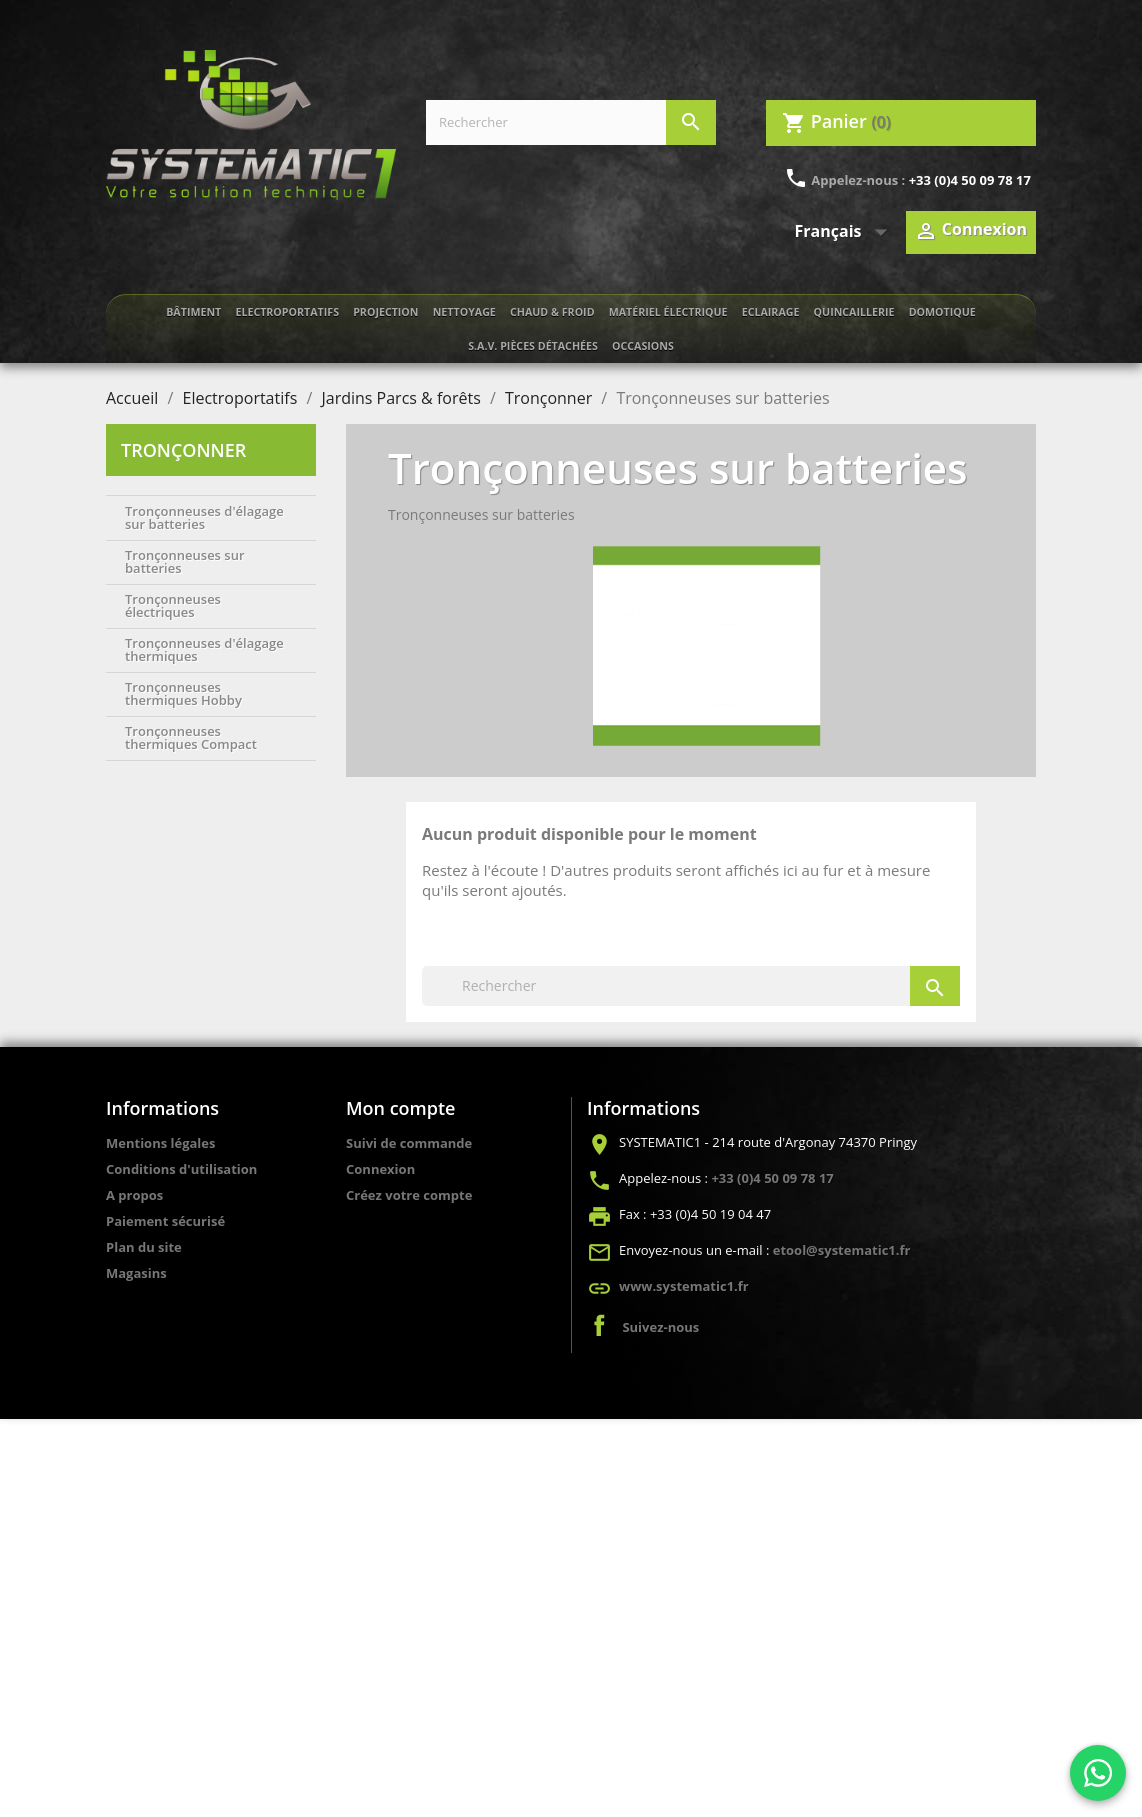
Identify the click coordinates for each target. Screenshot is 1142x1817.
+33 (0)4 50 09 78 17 (970, 180)
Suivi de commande (409, 1143)
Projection (385, 312)
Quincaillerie (854, 312)
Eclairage (771, 312)
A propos (134, 1195)
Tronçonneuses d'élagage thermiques (204, 649)
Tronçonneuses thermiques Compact (191, 737)
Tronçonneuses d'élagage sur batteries (204, 517)
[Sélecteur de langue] (845, 232)
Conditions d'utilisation (181, 1169)
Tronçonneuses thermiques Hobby (183, 693)
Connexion (380, 1169)
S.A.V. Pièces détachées (533, 346)
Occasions (643, 346)
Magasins (136, 1273)
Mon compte (400, 1108)
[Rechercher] (571, 122)
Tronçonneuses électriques (173, 605)
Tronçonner (183, 450)
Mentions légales (160, 1143)
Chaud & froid (552, 312)
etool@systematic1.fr (842, 1250)
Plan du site (144, 1247)
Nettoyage (464, 312)
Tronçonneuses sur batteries (185, 561)
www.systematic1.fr (684, 1286)
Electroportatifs (287, 312)
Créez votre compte (409, 1195)
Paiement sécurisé (165, 1221)
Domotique (942, 312)
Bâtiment (193, 312)
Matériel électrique (668, 312)
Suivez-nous (660, 1327)
